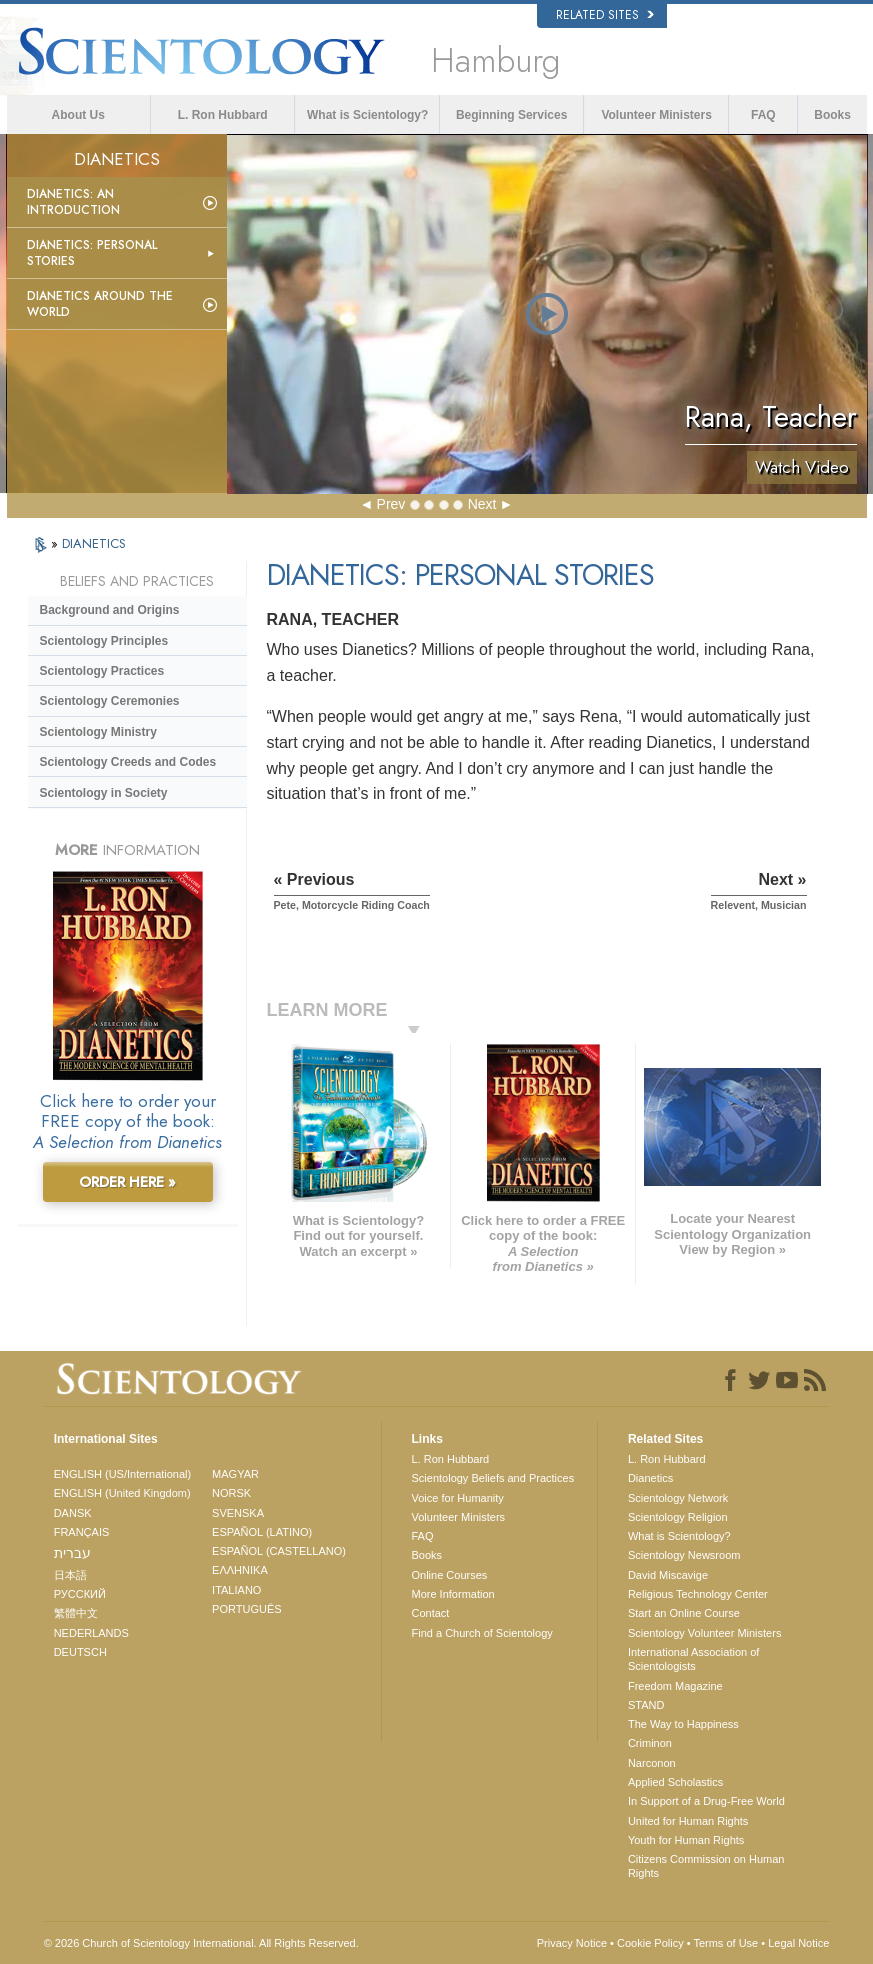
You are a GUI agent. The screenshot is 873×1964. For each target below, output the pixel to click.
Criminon (650, 1743)
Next (482, 504)
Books (832, 115)
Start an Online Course (684, 1613)
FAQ (763, 115)
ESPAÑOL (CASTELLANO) (279, 1551)
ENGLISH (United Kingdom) (122, 1493)
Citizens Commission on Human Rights (706, 1866)
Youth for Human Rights (686, 1840)
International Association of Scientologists (693, 1659)
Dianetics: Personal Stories (92, 253)
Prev (391, 504)
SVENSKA (238, 1513)
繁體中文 (76, 1613)
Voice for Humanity (458, 1498)
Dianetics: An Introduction (73, 202)
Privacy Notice (572, 1943)
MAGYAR (235, 1474)
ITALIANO (236, 1590)
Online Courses (450, 1575)
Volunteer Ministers (656, 115)
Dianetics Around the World (100, 304)
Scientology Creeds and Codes (128, 762)
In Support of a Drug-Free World (706, 1801)
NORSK (231, 1493)
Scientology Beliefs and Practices (493, 1478)
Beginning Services (511, 115)
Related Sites (605, 15)
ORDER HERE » (127, 1182)
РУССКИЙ (80, 1594)
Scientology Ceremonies (110, 701)
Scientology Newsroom (684, 1555)
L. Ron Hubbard (223, 115)
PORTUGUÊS (246, 1609)
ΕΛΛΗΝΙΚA (240, 1570)
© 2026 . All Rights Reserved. (201, 1943)
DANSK (73, 1513)
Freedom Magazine (675, 1686)
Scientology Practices (102, 671)
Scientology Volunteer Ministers (704, 1633)
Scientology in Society (104, 793)
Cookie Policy (650, 1943)
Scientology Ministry (98, 732)
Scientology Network (678, 1498)
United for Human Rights (688, 1821)
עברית (72, 1553)
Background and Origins (110, 610)
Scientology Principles (104, 641)
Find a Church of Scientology (482, 1633)
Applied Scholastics (675, 1782)
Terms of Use (725, 1943)
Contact (431, 1613)
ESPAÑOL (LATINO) (262, 1532)
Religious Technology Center (698, 1594)
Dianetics (650, 1478)
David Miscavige (668, 1575)
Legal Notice (798, 1943)
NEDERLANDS (91, 1633)
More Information (453, 1594)
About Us (78, 115)
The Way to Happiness (683, 1724)
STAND (646, 1705)
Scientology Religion (678, 1517)
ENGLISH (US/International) (123, 1474)
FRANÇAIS (82, 1532)
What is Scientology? (367, 115)
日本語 (70, 1575)
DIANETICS (94, 543)
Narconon (652, 1763)
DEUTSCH (80, 1652)
